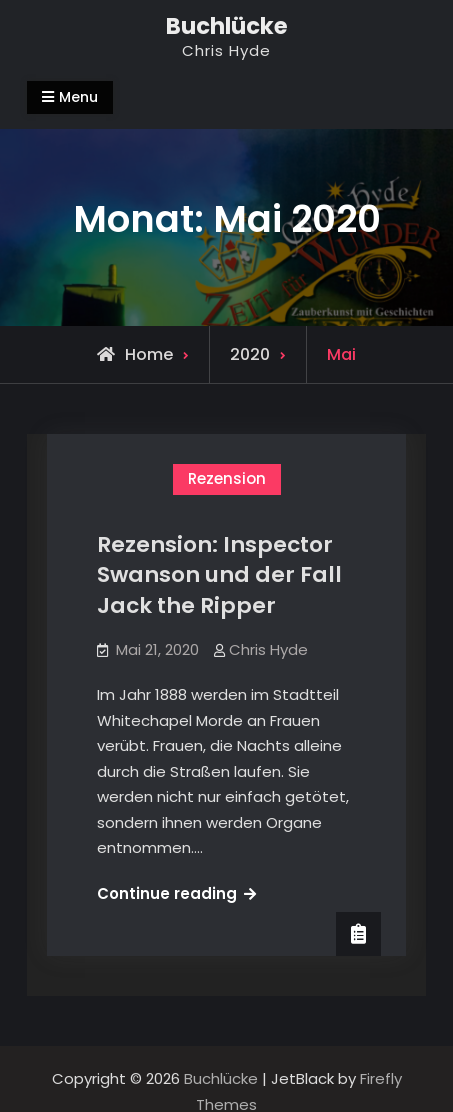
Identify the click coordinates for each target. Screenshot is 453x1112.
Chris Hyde (268, 649)
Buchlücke (227, 26)
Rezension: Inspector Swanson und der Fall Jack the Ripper (219, 575)
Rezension (227, 478)
